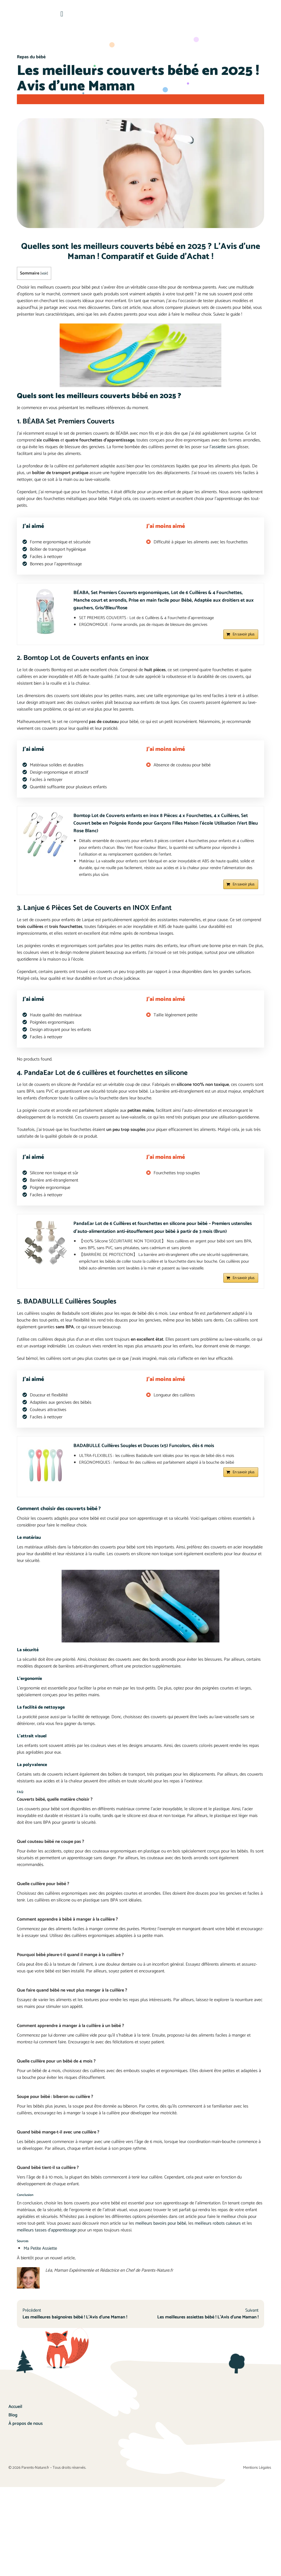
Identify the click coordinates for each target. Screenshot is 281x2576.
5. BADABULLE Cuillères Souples (68, 1310)
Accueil (15, 2418)
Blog (12, 2427)
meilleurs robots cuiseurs (218, 2232)
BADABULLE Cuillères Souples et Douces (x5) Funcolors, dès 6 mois (147, 1454)
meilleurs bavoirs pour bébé (160, 2232)
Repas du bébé (31, 57)
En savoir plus (244, 637)
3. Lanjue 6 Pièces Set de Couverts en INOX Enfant (97, 914)
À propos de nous (25, 2435)
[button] (62, 13)
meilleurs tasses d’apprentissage (47, 2238)
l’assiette (218, 447)
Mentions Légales (258, 2492)
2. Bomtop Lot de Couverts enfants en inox (85, 661)
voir (44, 273)
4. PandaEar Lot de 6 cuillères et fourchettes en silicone (105, 1078)
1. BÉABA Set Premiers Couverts (67, 421)
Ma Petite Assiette (40, 2257)
